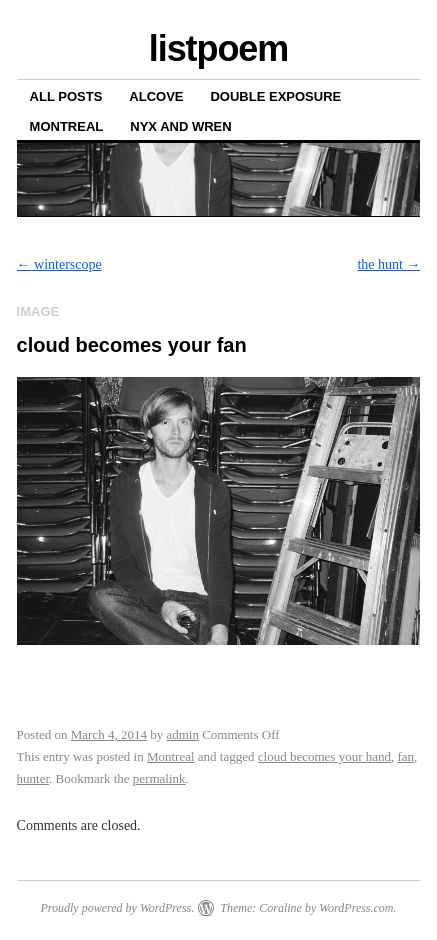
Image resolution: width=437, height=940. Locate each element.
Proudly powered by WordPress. (117, 908)
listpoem (218, 48)
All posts (66, 96)
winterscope (59, 264)
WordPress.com (356, 908)
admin (182, 734)
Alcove (156, 96)
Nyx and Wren (180, 126)
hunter (33, 778)
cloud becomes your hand (324, 756)
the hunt (388, 264)
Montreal (67, 126)
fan (405, 756)
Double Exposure (275, 96)
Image (38, 311)
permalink (159, 778)
